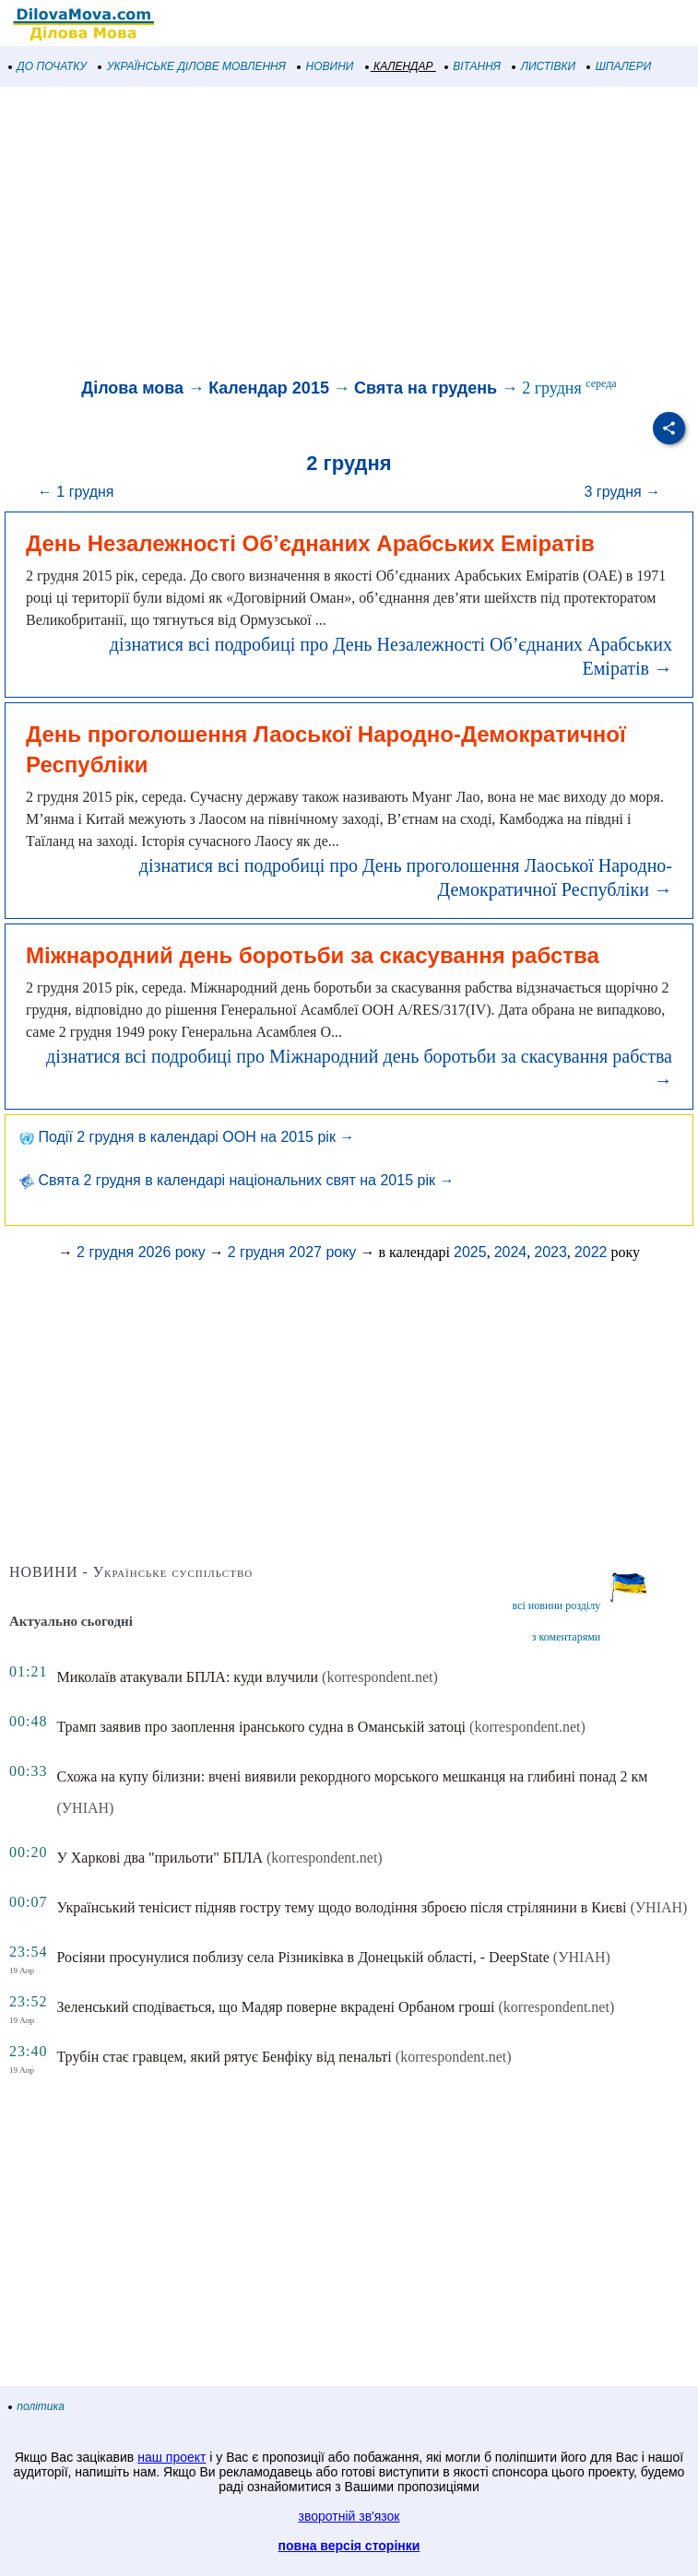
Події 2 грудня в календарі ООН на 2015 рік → (186, 1137)
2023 (550, 1252)
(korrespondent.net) (380, 1677)
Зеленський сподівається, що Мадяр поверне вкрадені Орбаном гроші (275, 2007)
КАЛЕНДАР (399, 66)
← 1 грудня (76, 492)
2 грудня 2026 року (141, 1252)
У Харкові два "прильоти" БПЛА (159, 1857)
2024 (510, 1252)
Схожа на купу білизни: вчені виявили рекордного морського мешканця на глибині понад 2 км (351, 1776)
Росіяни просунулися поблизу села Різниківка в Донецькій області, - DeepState (302, 1957)
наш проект (171, 2457)
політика (36, 2406)
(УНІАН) (84, 1808)
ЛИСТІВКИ (544, 66)
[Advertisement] (349, 234)
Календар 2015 (268, 388)
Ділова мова (132, 388)
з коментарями (566, 1636)
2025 (470, 1252)
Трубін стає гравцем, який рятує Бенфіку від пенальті (223, 2056)
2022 (591, 1252)
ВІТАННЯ (473, 66)
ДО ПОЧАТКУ (47, 66)
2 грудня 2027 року (292, 1252)
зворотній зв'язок (349, 2516)
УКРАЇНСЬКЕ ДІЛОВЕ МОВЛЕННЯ (192, 66)
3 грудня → (622, 492)
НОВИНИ (326, 66)
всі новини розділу (557, 1605)
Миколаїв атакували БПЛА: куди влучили (187, 1677)
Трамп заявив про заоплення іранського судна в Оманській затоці (261, 1727)
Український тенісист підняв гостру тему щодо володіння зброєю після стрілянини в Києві (341, 1907)
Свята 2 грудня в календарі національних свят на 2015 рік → (236, 1180)
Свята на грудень (425, 388)
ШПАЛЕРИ (619, 66)
